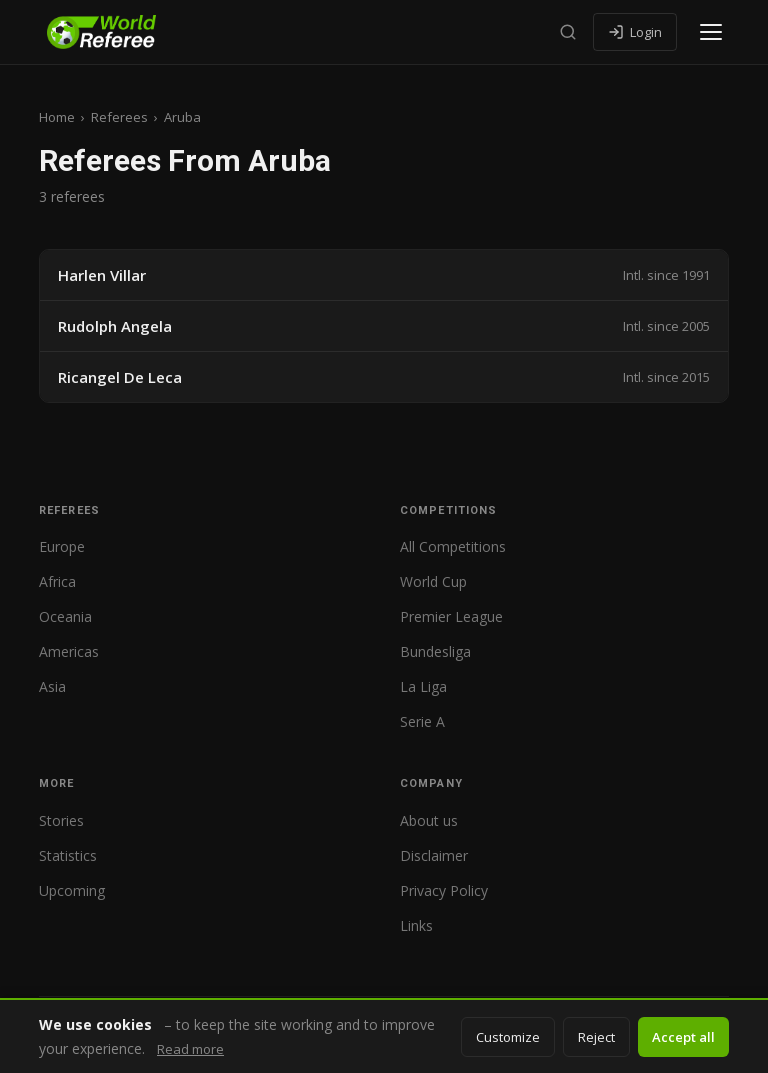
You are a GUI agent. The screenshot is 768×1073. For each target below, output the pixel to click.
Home (57, 117)
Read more (190, 1049)
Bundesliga (435, 651)
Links (416, 925)
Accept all (683, 1037)
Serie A (422, 721)
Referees (119, 117)
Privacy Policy (444, 890)
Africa (57, 581)
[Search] (568, 32)
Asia (52, 686)
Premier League (451, 616)
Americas (69, 651)
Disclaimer (434, 855)
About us (429, 820)
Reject (596, 1037)
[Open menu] (711, 32)
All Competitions (453, 546)
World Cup (433, 581)
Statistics (68, 855)
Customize (508, 1037)
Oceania (65, 616)
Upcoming (72, 890)
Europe (62, 546)
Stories (61, 820)
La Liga (423, 686)
